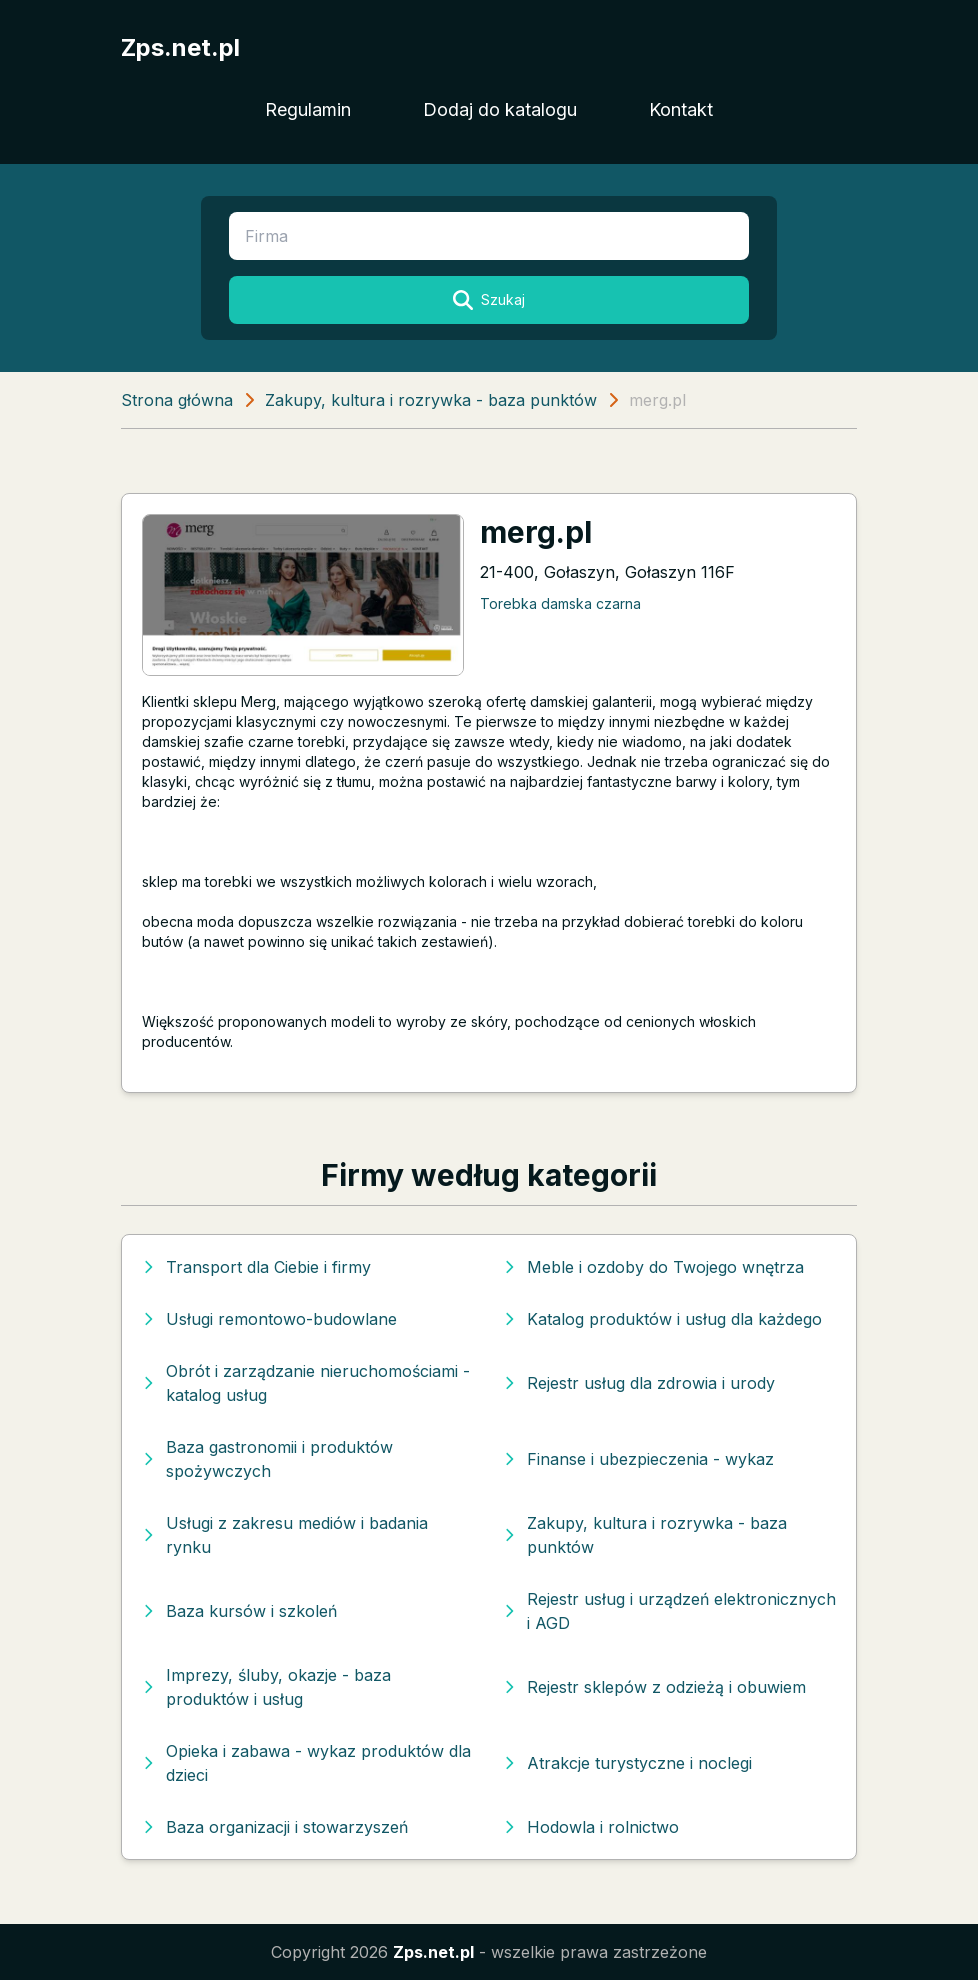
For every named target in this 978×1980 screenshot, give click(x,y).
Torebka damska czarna (560, 603)
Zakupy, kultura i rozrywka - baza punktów (431, 400)
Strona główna (177, 400)
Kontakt (681, 109)
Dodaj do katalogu (500, 109)
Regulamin (308, 109)
